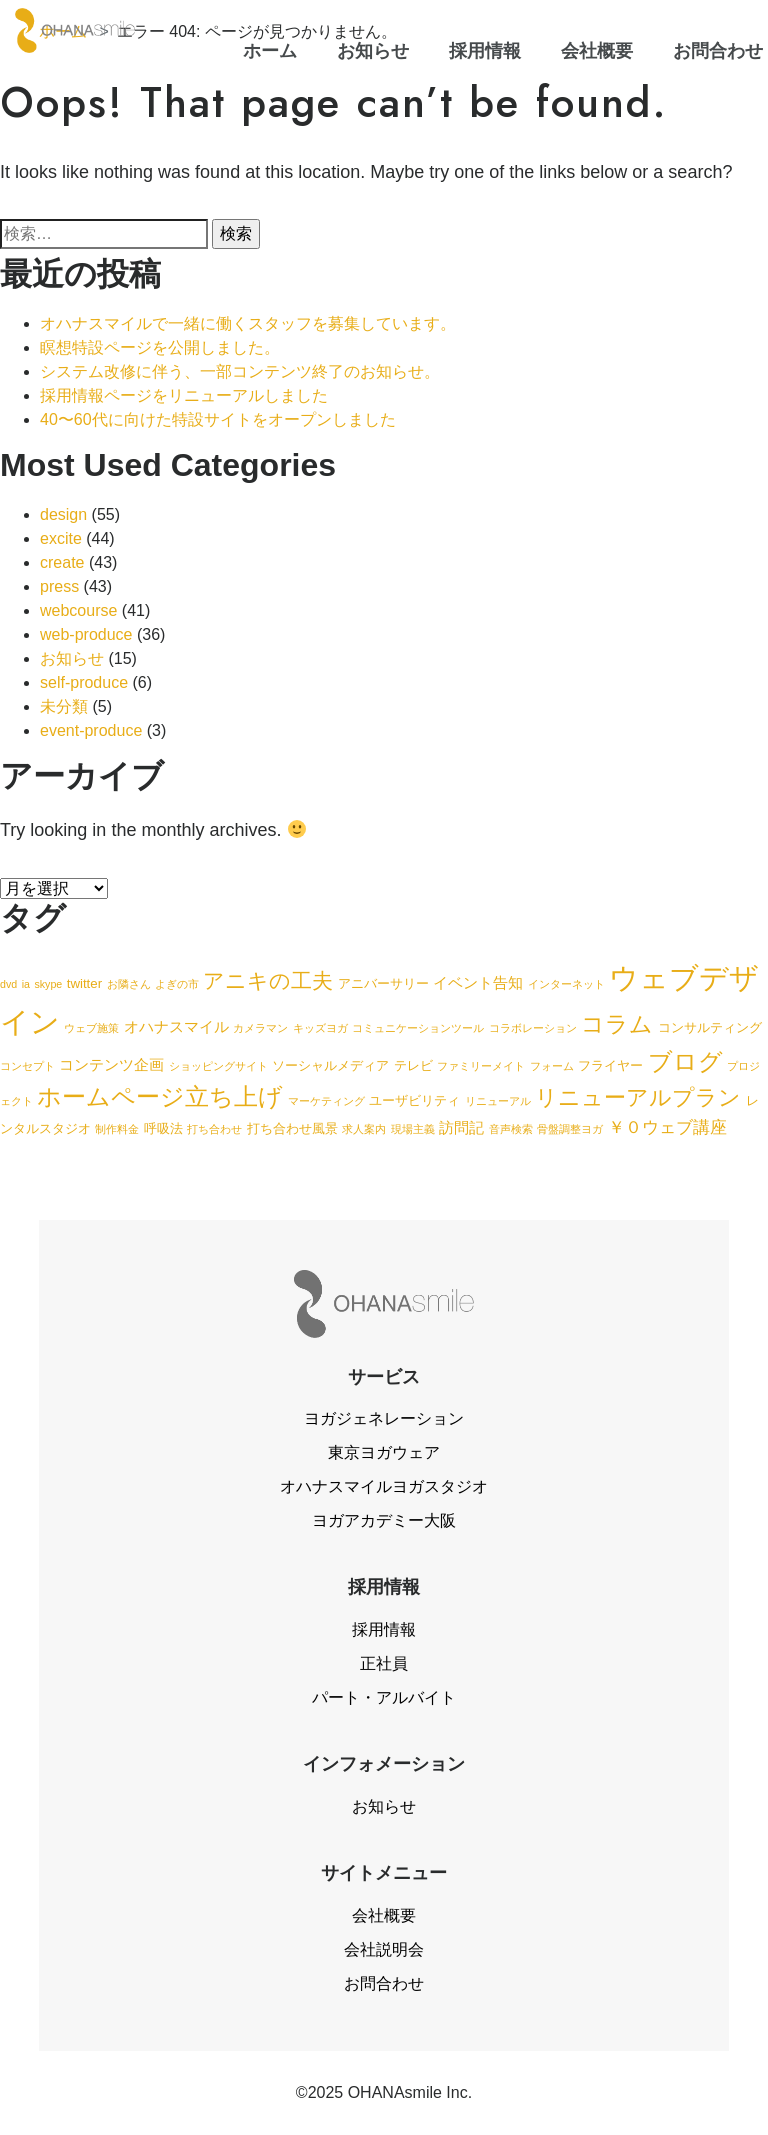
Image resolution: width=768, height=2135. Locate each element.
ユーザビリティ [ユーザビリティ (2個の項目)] (414, 1100)
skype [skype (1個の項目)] (48, 984)
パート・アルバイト (384, 1697)
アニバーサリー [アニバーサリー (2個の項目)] (383, 983)
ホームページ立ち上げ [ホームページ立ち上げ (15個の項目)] (160, 1096)
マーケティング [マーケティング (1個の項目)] (326, 1101)
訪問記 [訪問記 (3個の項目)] (461, 1127)
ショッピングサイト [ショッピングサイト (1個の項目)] (218, 1066)
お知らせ (72, 658)
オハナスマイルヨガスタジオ (384, 1486)
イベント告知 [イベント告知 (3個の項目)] (478, 982)
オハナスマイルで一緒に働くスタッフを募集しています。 (248, 323)
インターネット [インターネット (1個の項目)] (566, 984)
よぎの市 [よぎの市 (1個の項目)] (177, 984)
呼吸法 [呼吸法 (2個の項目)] (163, 1128)
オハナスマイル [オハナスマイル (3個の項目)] (176, 1026)
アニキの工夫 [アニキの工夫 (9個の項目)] (268, 980)
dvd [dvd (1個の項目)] (8, 984)
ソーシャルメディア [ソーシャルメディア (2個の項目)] (330, 1065)
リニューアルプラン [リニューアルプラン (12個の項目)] (638, 1097)
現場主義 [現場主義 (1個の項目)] (413, 1129)
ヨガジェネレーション (384, 1418)
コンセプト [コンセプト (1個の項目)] (27, 1066)
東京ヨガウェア (384, 1452)
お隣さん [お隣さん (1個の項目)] (129, 984)
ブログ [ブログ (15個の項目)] (685, 1061)
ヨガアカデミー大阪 (384, 1520)
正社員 (384, 1663)
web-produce (86, 634)
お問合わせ (384, 1983)
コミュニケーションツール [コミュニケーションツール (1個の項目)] (418, 1028)
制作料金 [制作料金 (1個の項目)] (117, 1129)
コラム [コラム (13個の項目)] (617, 1024)
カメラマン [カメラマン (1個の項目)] (260, 1028)
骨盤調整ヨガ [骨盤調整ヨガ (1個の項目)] (570, 1129)
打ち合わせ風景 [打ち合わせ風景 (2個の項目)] (292, 1128)
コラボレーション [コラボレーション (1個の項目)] (533, 1028)
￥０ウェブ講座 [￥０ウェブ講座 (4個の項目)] (667, 1127)
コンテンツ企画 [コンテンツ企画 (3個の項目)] (111, 1064)
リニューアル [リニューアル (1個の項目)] (498, 1101)
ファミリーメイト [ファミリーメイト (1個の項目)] (481, 1066)
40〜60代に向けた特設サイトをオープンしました (218, 419)
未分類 (64, 706)
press (59, 586)
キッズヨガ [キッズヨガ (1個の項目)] (320, 1028)
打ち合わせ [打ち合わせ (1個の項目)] (214, 1129)
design (63, 514)
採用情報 (384, 1629)
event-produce (91, 730)
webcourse (78, 610)
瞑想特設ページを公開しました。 (160, 347)
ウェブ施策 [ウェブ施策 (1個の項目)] (91, 1028)
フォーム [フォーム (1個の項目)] (552, 1066)
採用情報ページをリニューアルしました (184, 395)
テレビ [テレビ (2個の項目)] (413, 1065)
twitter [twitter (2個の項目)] (84, 983)
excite (61, 538)
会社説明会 (384, 1949)
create (62, 562)
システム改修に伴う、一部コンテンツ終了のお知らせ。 (240, 371)
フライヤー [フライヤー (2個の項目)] (610, 1065)
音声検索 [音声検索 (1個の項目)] (511, 1129)
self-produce (84, 682)
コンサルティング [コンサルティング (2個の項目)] (710, 1027)
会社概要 (384, 1915)
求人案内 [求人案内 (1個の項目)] (364, 1129)
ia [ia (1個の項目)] (26, 984)
